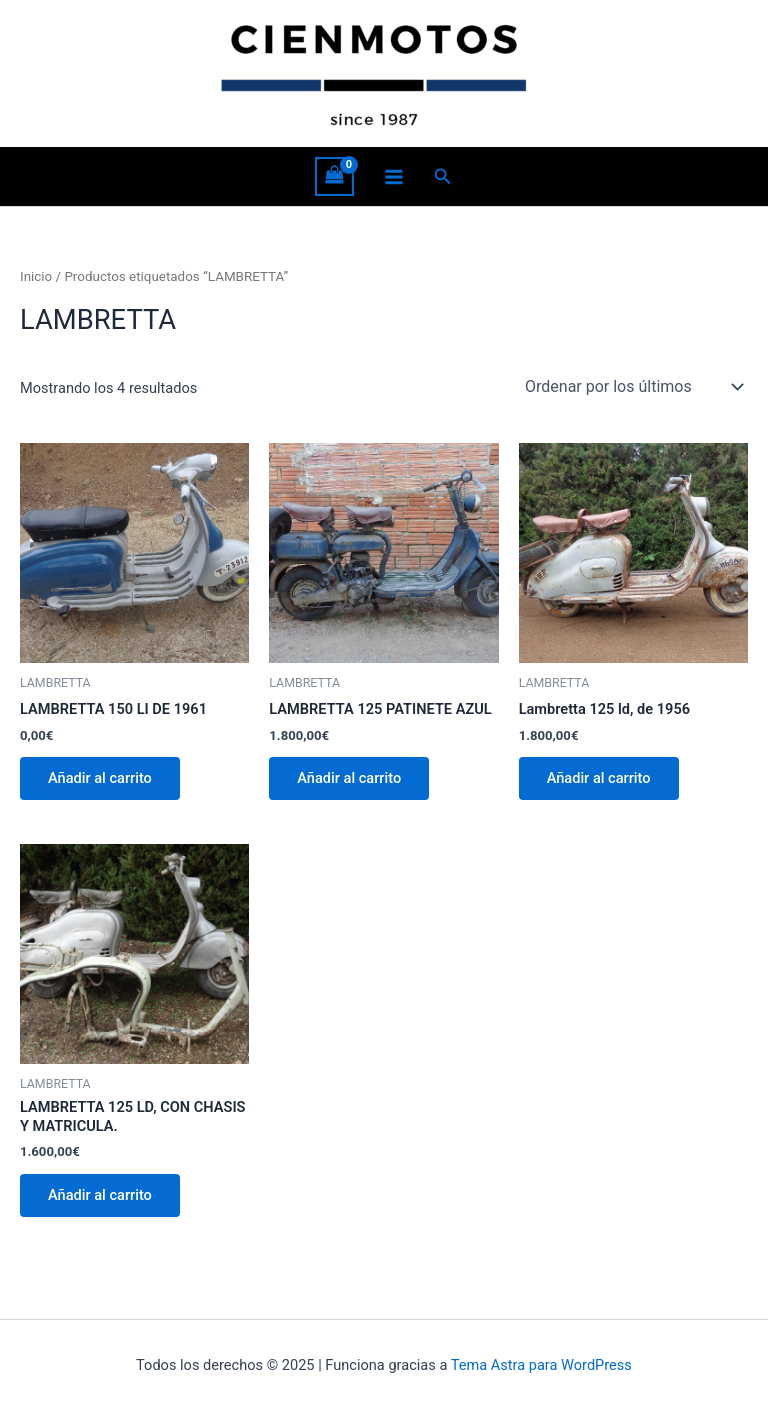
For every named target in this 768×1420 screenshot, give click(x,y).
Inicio (36, 276)
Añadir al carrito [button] (100, 778)
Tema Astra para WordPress (541, 1365)
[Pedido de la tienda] (632, 387)
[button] (443, 176)
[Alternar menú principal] (394, 176)
